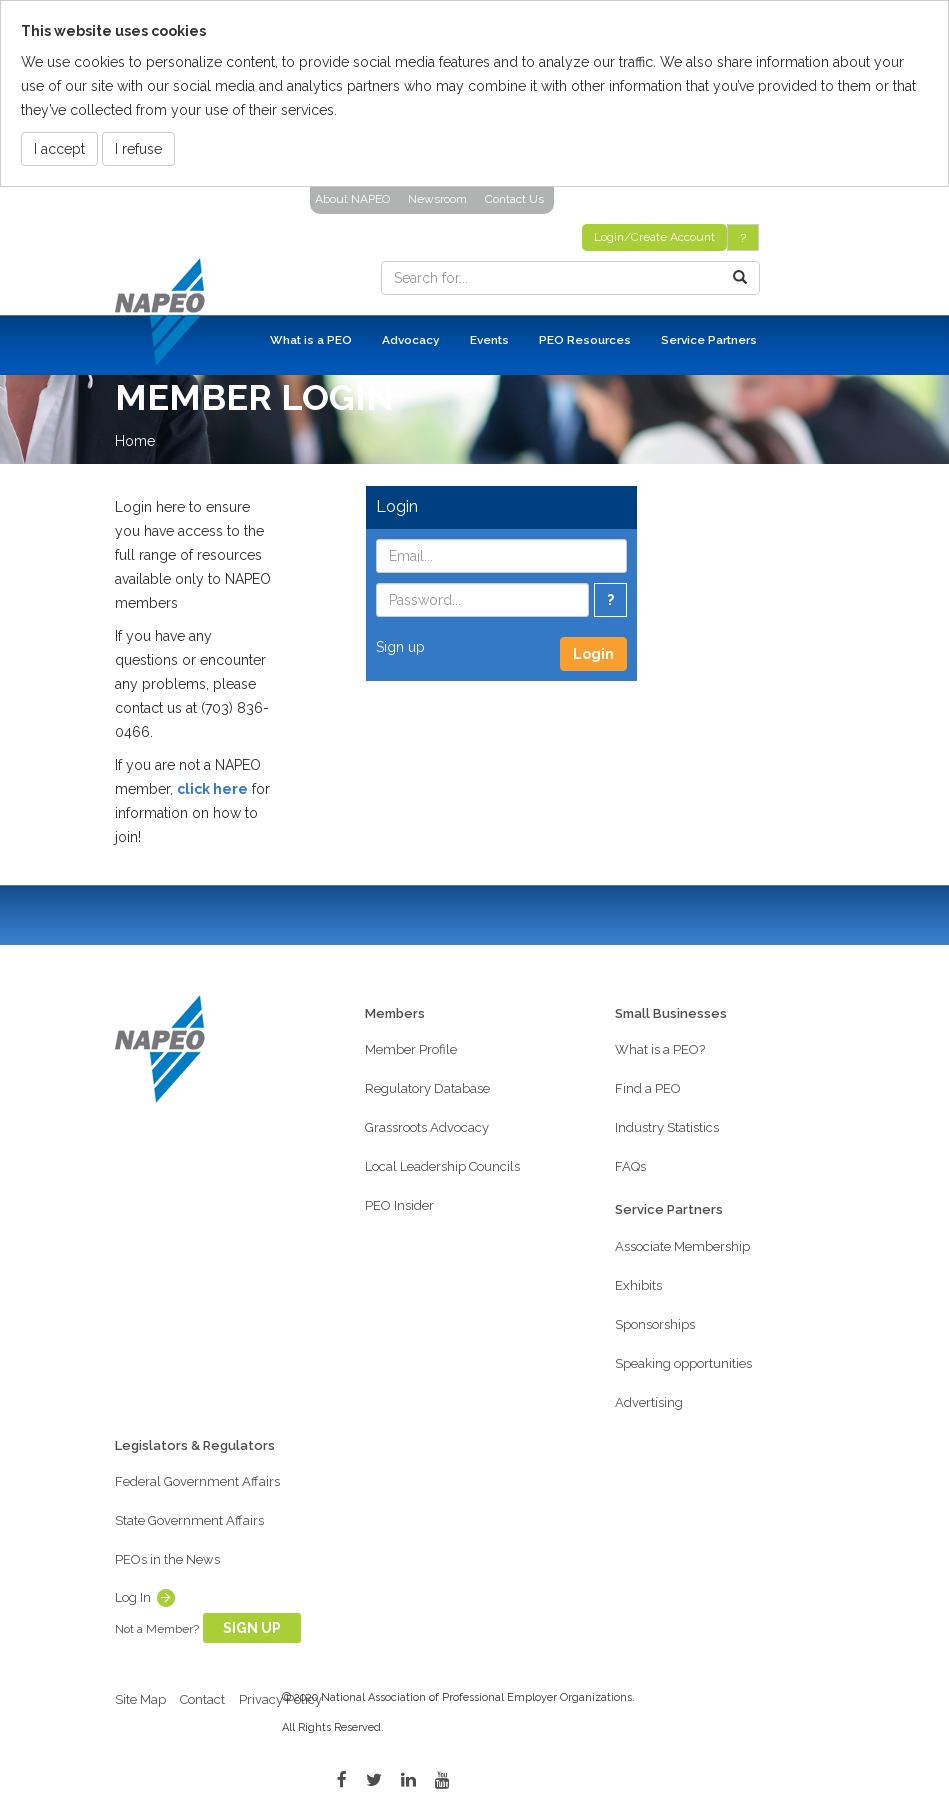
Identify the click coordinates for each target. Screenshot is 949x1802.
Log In (133, 1597)
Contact (202, 1699)
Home (135, 441)
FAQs (630, 1166)
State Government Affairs (189, 1520)
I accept (59, 149)
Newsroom (437, 199)
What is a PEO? (660, 1049)
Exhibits (638, 1285)
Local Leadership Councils (442, 1166)
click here (212, 789)
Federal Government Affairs (197, 1481)
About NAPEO (352, 199)
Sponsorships (655, 1324)
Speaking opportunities (683, 1363)
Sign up (400, 647)
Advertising (649, 1402)
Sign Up (252, 1628)
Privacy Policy (280, 1699)
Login (593, 654)
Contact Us (514, 199)
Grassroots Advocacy (427, 1127)
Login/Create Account (654, 237)
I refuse (138, 149)
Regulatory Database (427, 1088)
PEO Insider (399, 1205)
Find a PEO (648, 1088)
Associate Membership (682, 1246)
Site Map (140, 1699)
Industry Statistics (667, 1127)
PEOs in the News (167, 1559)
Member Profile (411, 1049)
